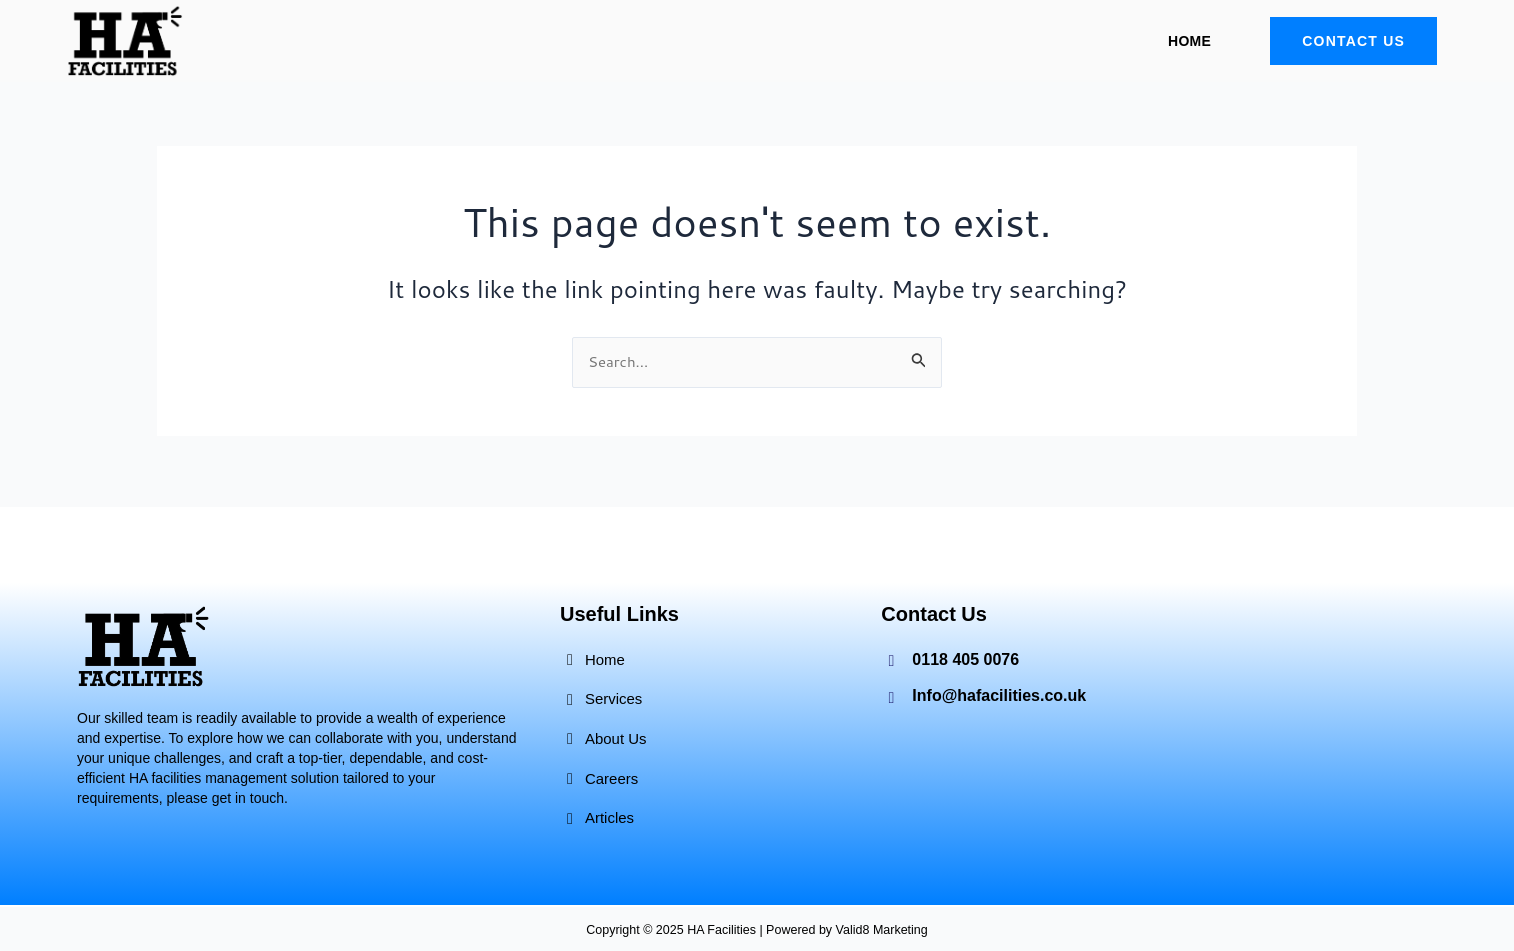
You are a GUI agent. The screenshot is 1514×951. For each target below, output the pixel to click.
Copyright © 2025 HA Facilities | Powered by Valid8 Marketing (757, 929)
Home (1189, 41)
